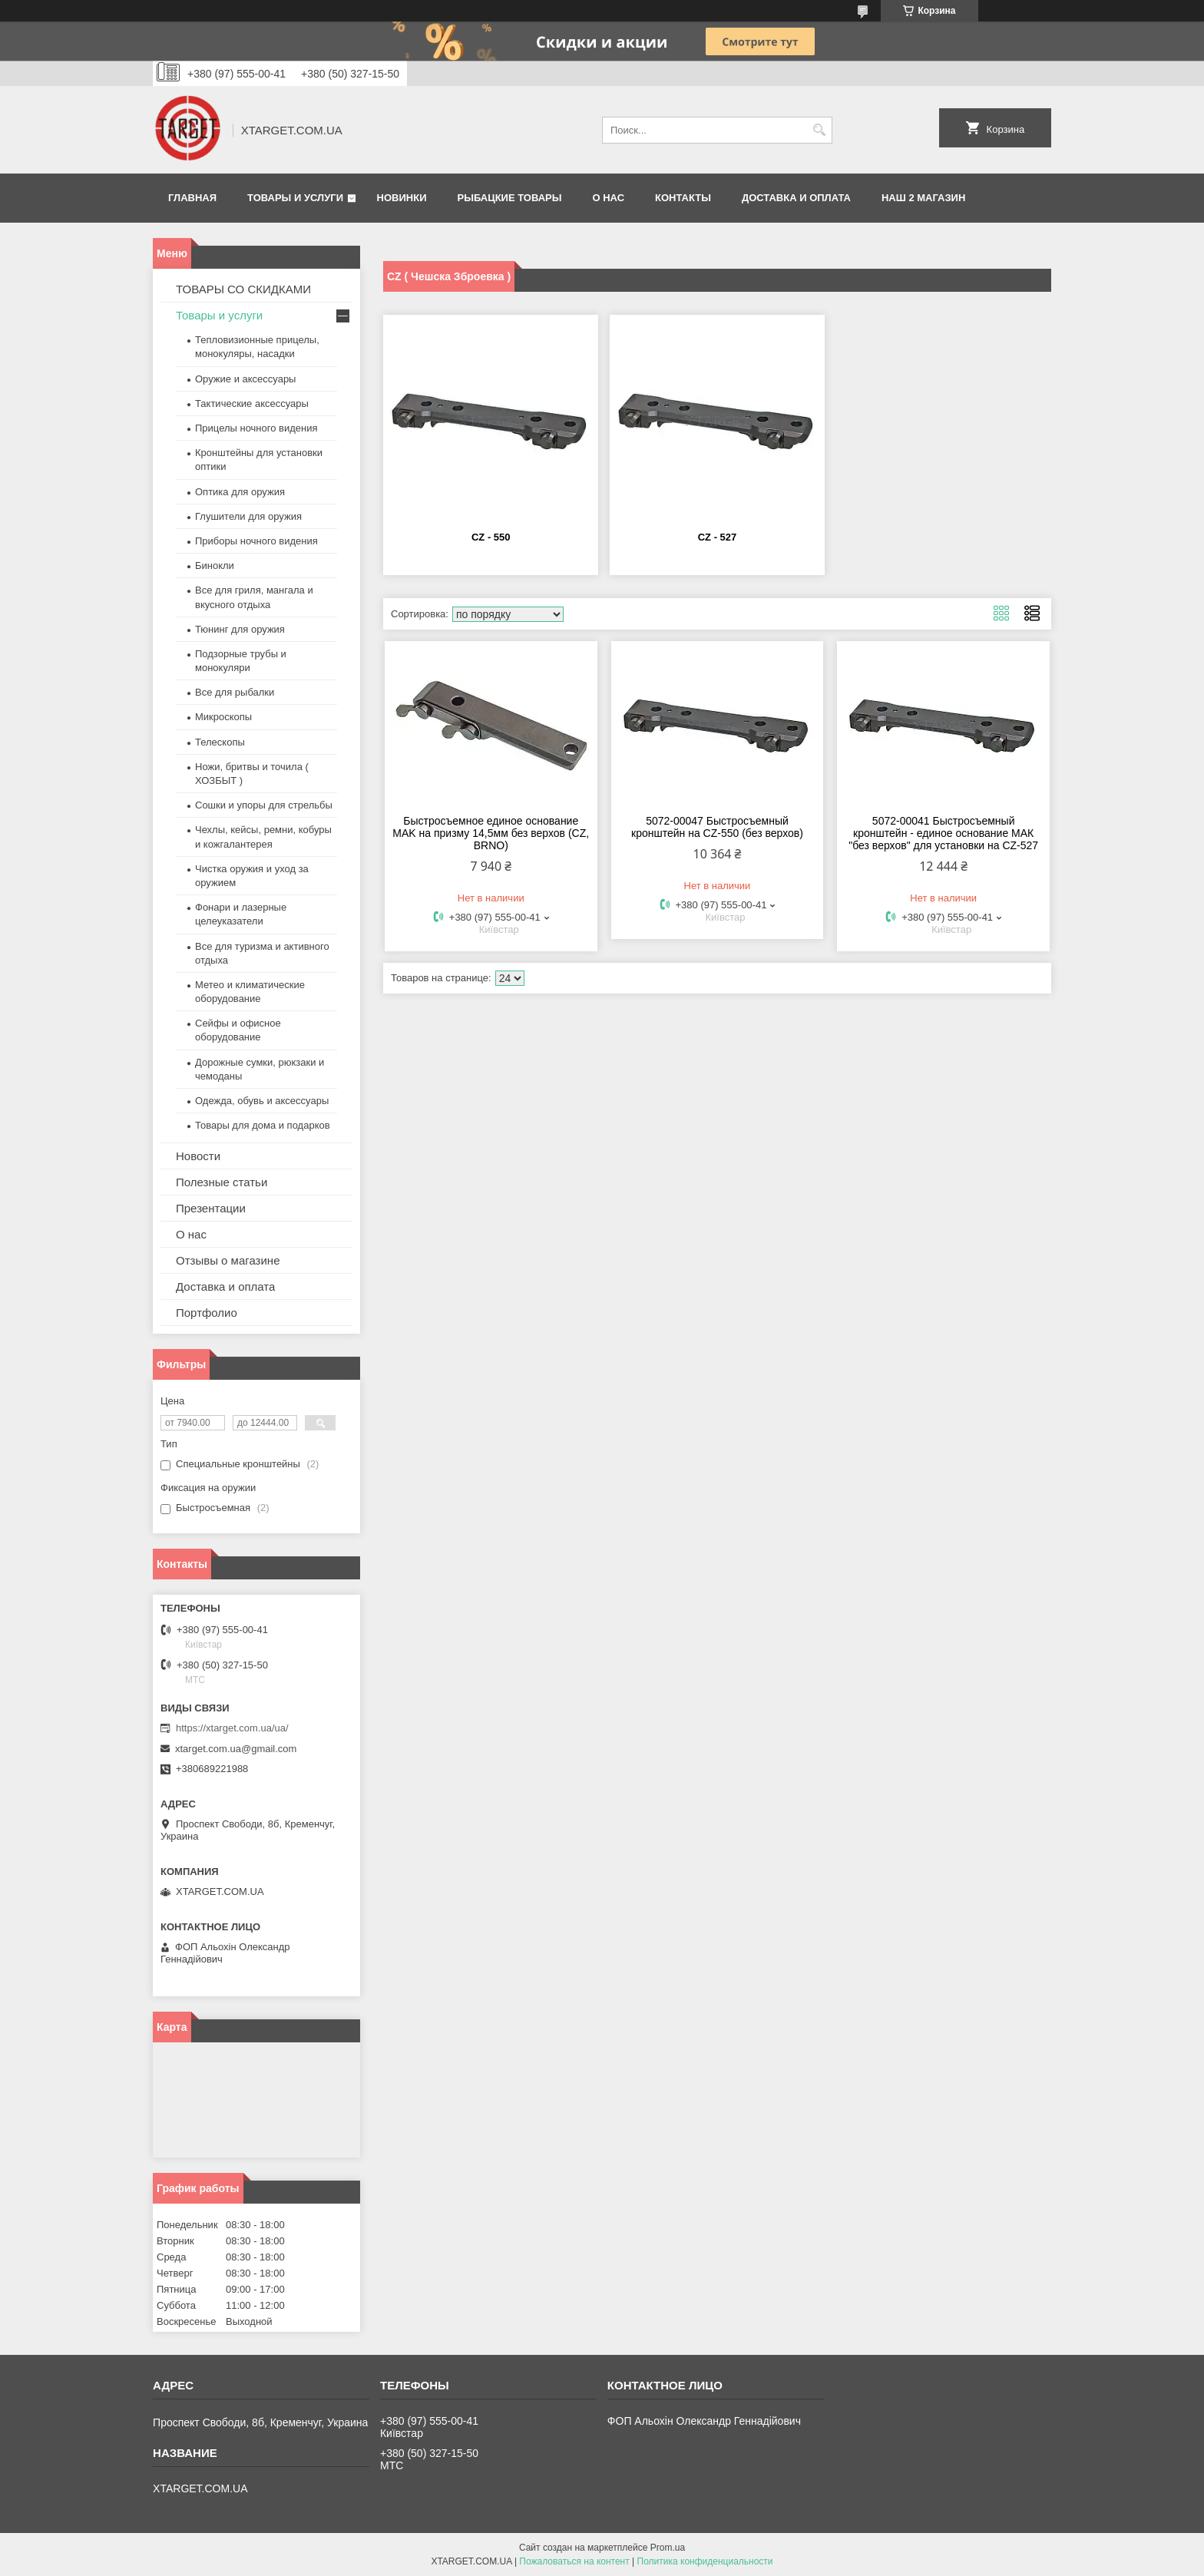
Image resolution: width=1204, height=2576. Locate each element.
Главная (192, 197)
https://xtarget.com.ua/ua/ (232, 1728)
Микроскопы (223, 717)
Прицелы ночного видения (256, 428)
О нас (608, 197)
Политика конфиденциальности (705, 2561)
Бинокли (214, 565)
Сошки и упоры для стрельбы (263, 805)
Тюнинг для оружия (240, 629)
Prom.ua (667, 2547)
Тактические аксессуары (252, 403)
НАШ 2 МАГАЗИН (923, 197)
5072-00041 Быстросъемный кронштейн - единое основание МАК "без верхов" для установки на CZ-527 (943, 833)
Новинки (402, 197)
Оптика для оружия (240, 492)
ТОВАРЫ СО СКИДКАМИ (243, 289)
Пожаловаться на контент (574, 2561)
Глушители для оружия (248, 516)
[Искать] (818, 130)
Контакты (683, 197)
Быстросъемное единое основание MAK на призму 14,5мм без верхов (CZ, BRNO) (490, 833)
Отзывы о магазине (228, 1260)
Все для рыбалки (234, 692)
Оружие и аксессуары (245, 379)
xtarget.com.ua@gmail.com (235, 1748)
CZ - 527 (717, 537)
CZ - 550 (491, 537)
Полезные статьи (221, 1182)
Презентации (211, 1208)
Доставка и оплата (796, 197)
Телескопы (220, 742)
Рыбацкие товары (510, 197)
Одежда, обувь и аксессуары (262, 1100)
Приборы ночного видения (256, 541)
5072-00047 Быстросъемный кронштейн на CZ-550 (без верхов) (717, 827)
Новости (198, 1155)
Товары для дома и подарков (262, 1125)
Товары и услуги (295, 197)
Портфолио (206, 1312)
